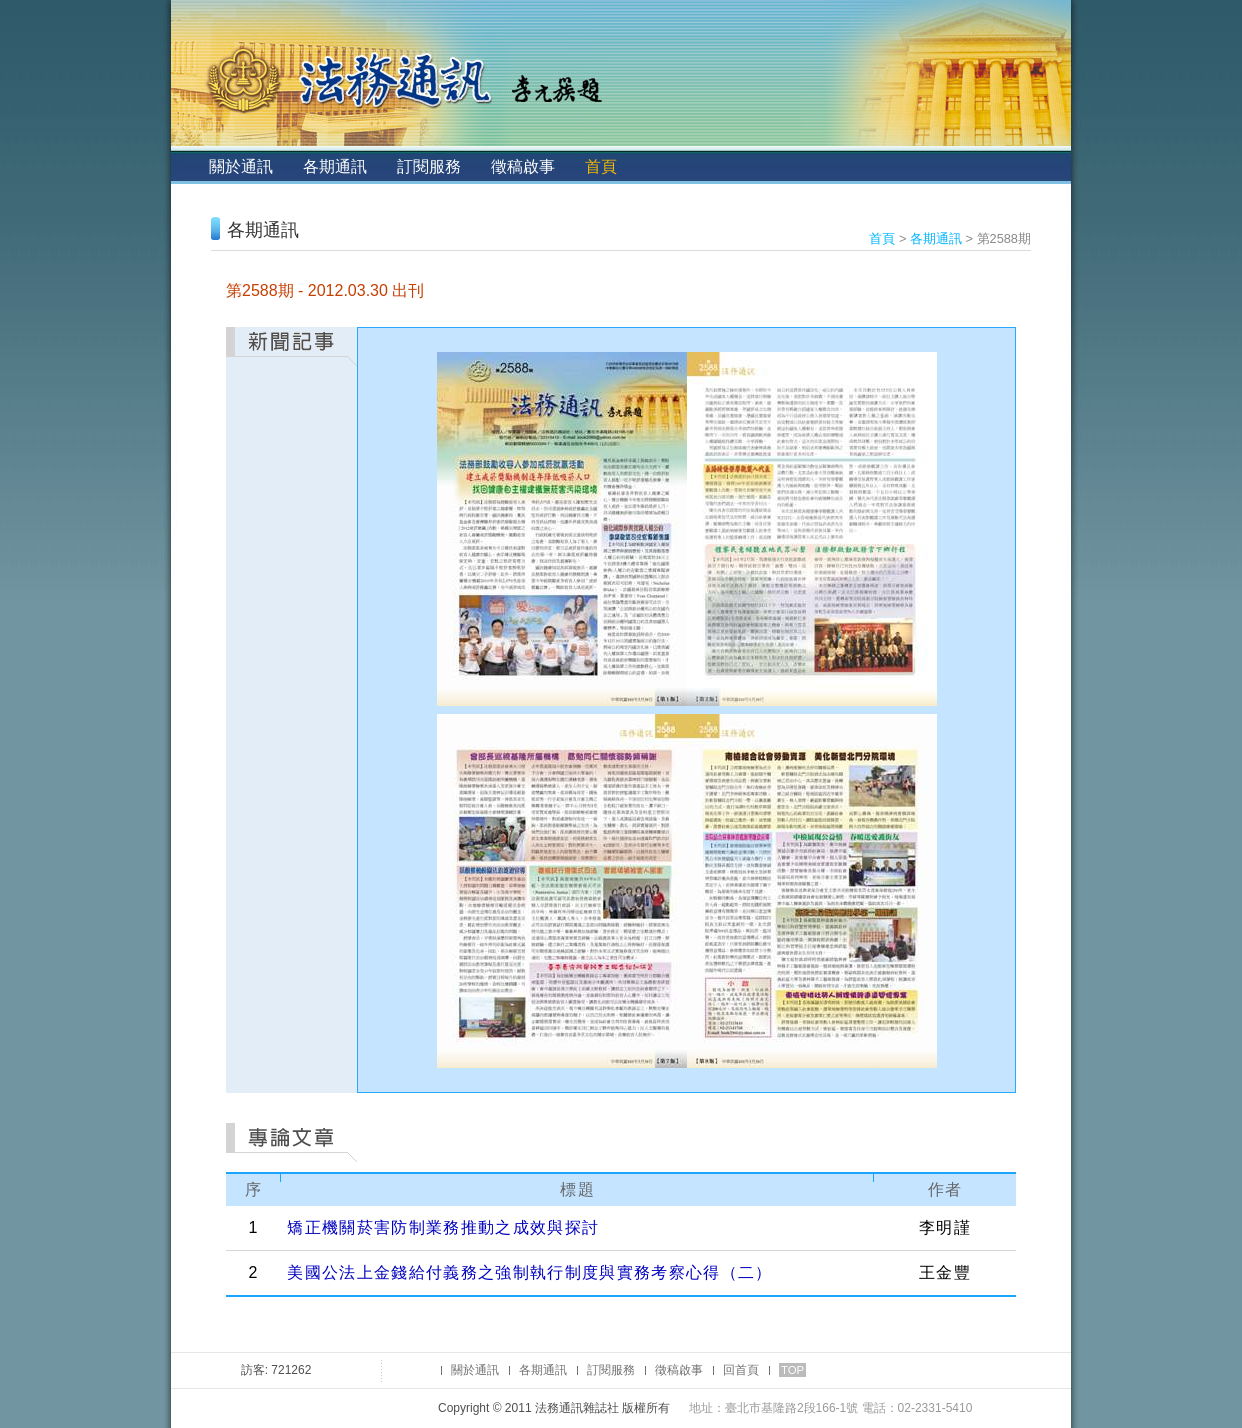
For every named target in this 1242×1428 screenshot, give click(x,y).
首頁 (601, 166)
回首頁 (741, 1370)
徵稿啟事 (523, 166)
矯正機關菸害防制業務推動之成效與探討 (443, 1227)
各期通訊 (335, 166)
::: (187, 166)
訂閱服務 (429, 166)
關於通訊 (241, 166)
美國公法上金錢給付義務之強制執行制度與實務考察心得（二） (529, 1272)
